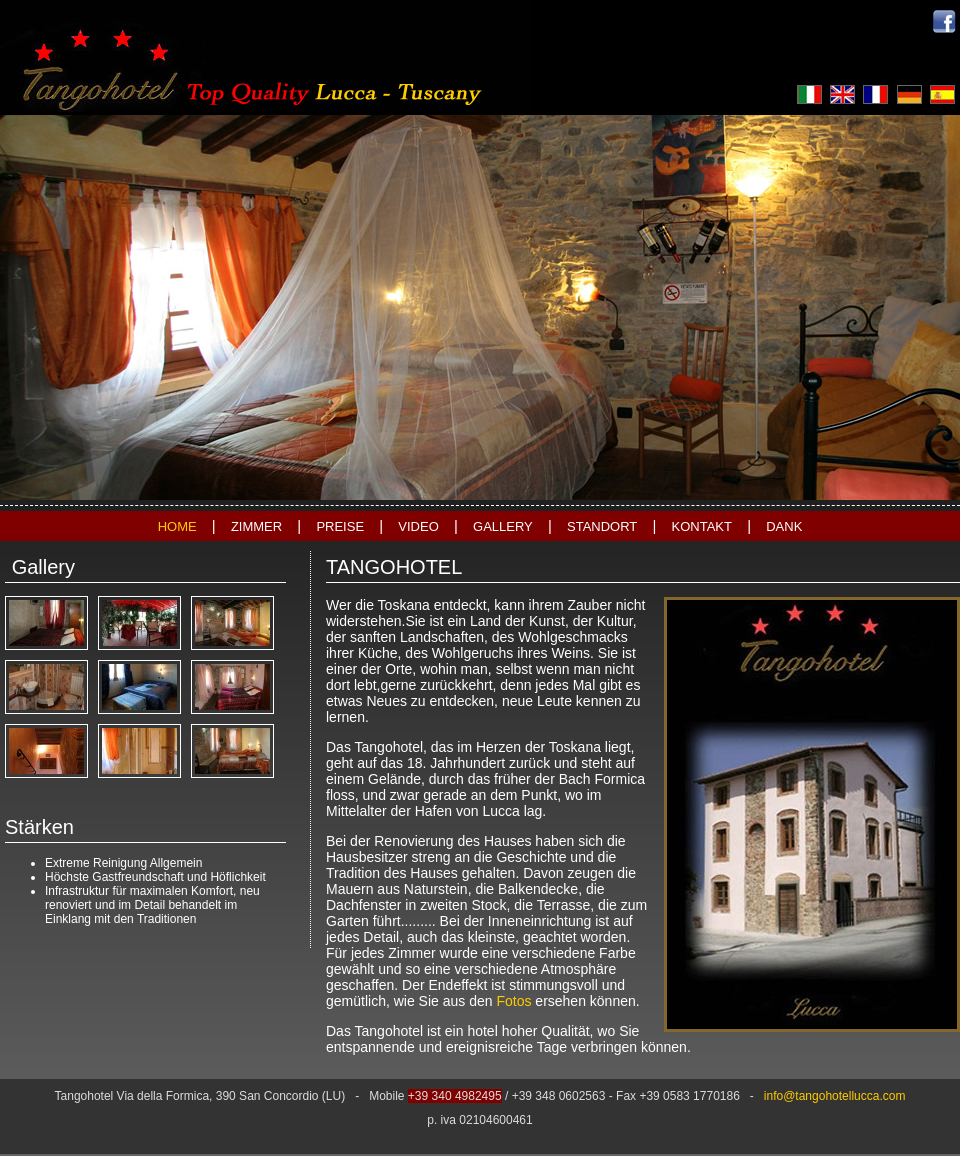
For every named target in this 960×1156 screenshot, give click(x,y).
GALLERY (503, 526)
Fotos (513, 1001)
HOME (177, 526)
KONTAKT (702, 526)
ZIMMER (256, 526)
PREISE (340, 526)
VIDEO (418, 526)
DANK (784, 526)
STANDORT (602, 526)
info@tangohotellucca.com (835, 1096)
